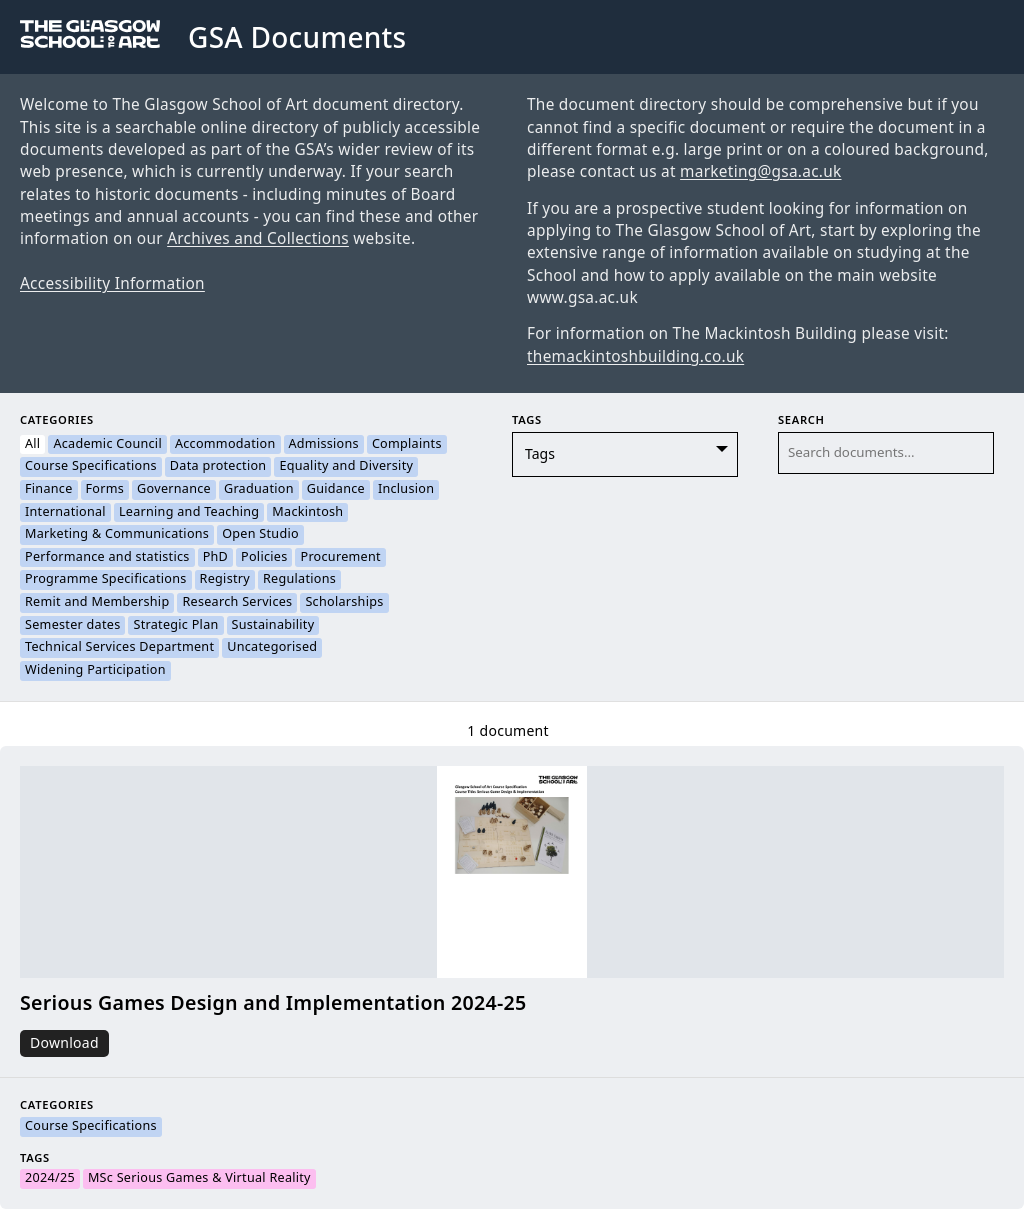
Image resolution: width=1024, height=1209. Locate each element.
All (32, 445)
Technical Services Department (119, 648)
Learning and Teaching (189, 513)
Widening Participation (95, 671)
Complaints (407, 445)
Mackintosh (307, 513)
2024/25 (50, 1179)
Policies (264, 558)
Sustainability (273, 626)
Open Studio (260, 535)
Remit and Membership (97, 603)
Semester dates (72, 626)
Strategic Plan (175, 626)
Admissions (324, 445)
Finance (49, 490)
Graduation (259, 490)
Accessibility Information (112, 284)
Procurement (340, 558)
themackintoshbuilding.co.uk (635, 357)
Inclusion (406, 490)
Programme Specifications (106, 580)
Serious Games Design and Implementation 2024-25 (273, 1003)
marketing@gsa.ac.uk (760, 172)
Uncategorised (272, 648)
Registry (225, 580)
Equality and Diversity (346, 467)
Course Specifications (91, 467)
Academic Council (107, 445)
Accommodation (225, 445)
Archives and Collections (258, 239)
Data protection (218, 467)
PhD (215, 558)
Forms (105, 490)
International (65, 513)
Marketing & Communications (117, 535)
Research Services (237, 603)
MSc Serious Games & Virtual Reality (199, 1179)
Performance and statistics (107, 558)
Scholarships (344, 603)
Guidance (336, 490)
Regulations (299, 580)
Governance (174, 490)
